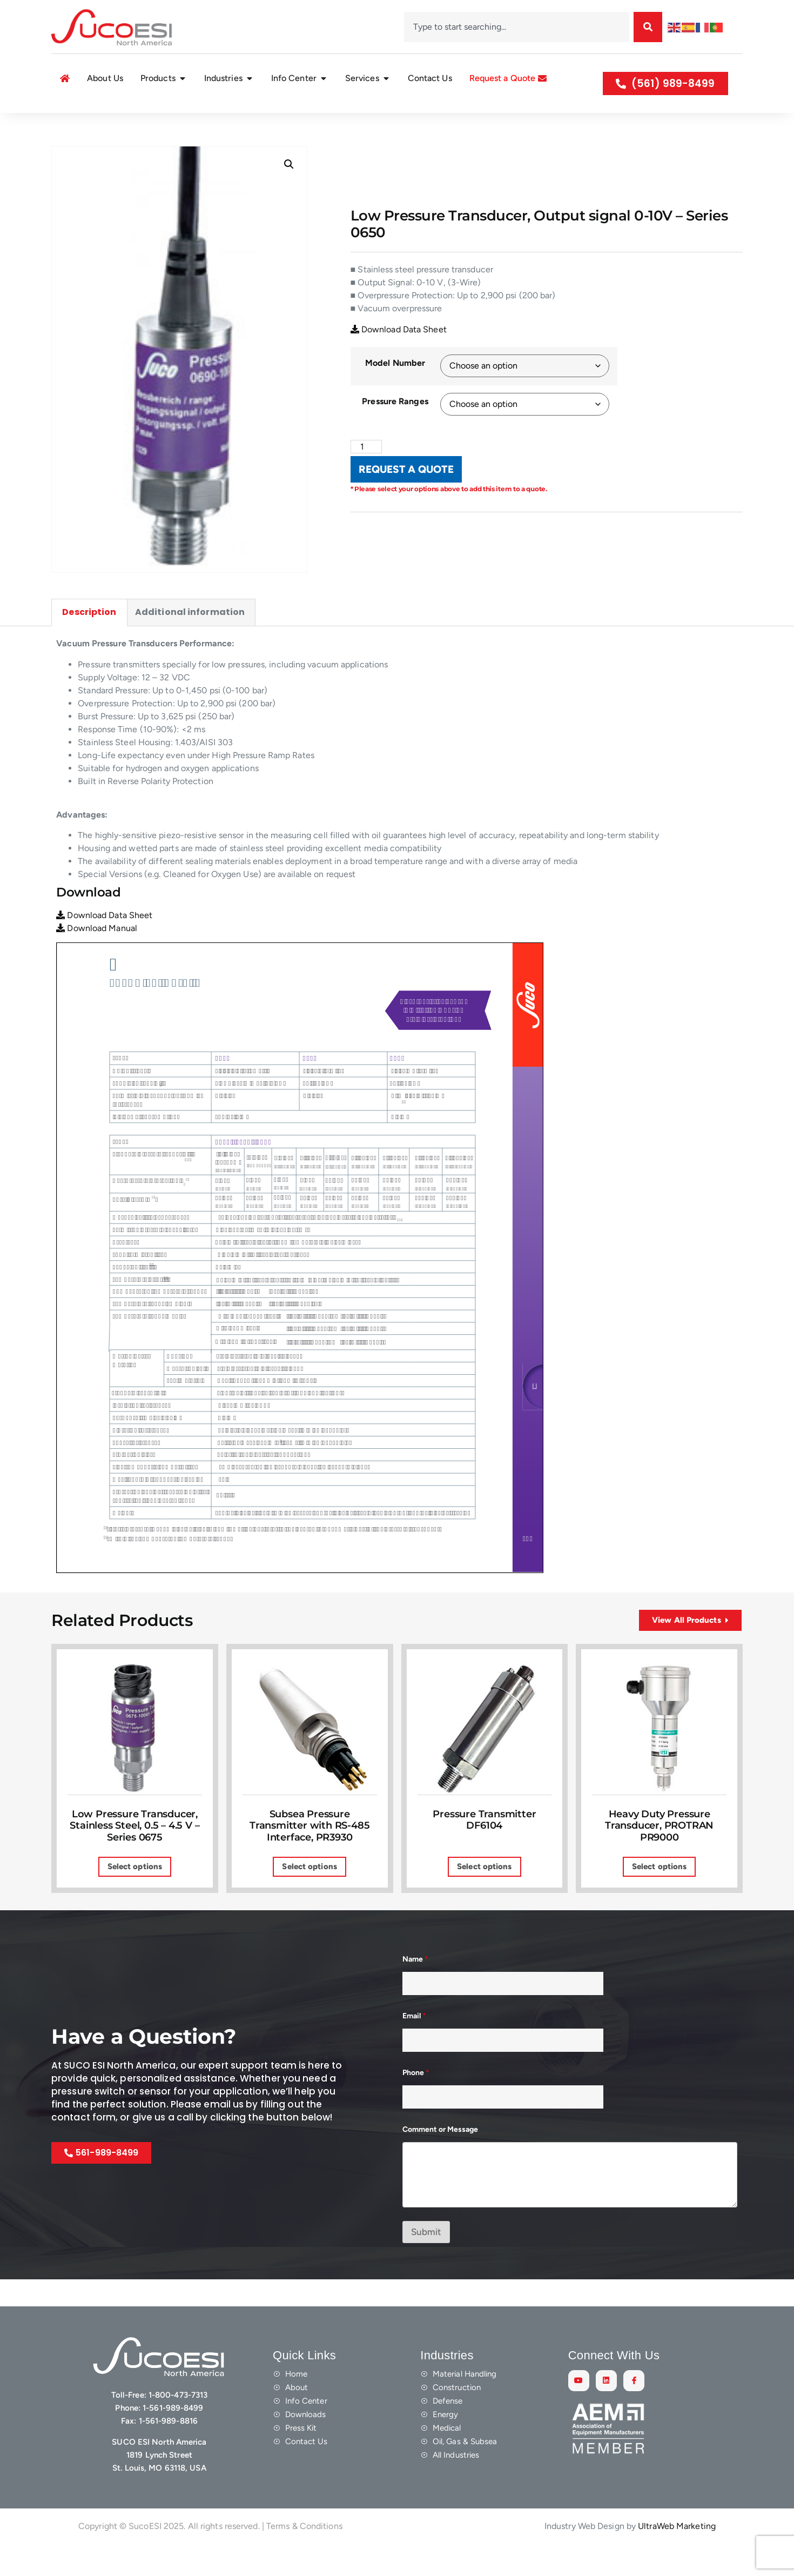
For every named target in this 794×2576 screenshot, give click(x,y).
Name (415, 1985)
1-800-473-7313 (178, 2421)
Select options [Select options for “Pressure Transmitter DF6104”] (484, 1892)
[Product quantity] (366, 472)
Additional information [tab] (190, 638)
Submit (426, 2257)
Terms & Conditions (304, 2551)
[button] (289, 189)
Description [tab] (89, 638)
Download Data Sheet (399, 355)
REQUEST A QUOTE (406, 495)
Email (414, 2041)
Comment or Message (440, 2155)
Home (61, 125)
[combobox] (516, 27)
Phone (415, 2098)
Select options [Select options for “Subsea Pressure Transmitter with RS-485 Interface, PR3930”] (309, 1892)
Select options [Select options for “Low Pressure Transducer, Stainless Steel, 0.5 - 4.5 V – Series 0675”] (134, 1892)
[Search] (648, 27)
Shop (87, 125)
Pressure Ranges (395, 426)
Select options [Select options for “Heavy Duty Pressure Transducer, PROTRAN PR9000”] (659, 1892)
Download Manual (96, 953)
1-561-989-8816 (168, 2447)
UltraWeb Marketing (677, 2551)
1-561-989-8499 (173, 2434)
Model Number (395, 388)
